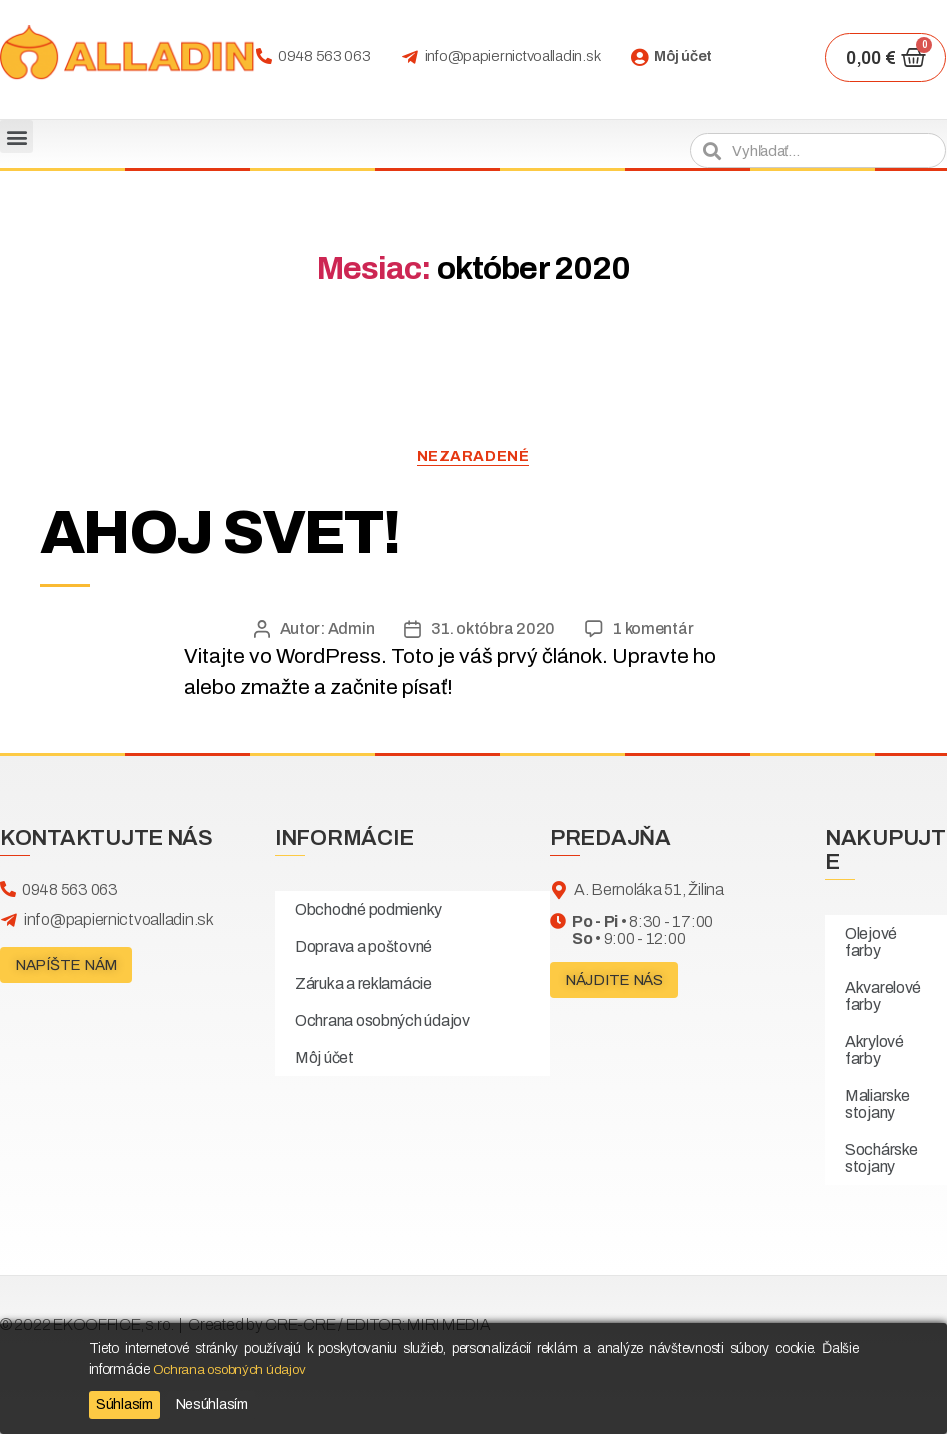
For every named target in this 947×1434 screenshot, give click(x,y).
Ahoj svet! (228, 532)
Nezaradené (473, 456)
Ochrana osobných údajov (382, 1021)
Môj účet (683, 56)
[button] (16, 136)
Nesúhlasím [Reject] (212, 1404)
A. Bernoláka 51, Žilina (649, 890)
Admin (351, 629)
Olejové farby (871, 943)
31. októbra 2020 (493, 629)
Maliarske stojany (877, 1105)
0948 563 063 (324, 56)
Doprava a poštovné (363, 947)
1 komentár (653, 629)
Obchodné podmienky (368, 910)
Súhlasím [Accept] (124, 1404)
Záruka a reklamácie (363, 984)
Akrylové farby (874, 1051)
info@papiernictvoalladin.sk (513, 56)
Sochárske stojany (881, 1159)
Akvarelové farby (883, 997)
